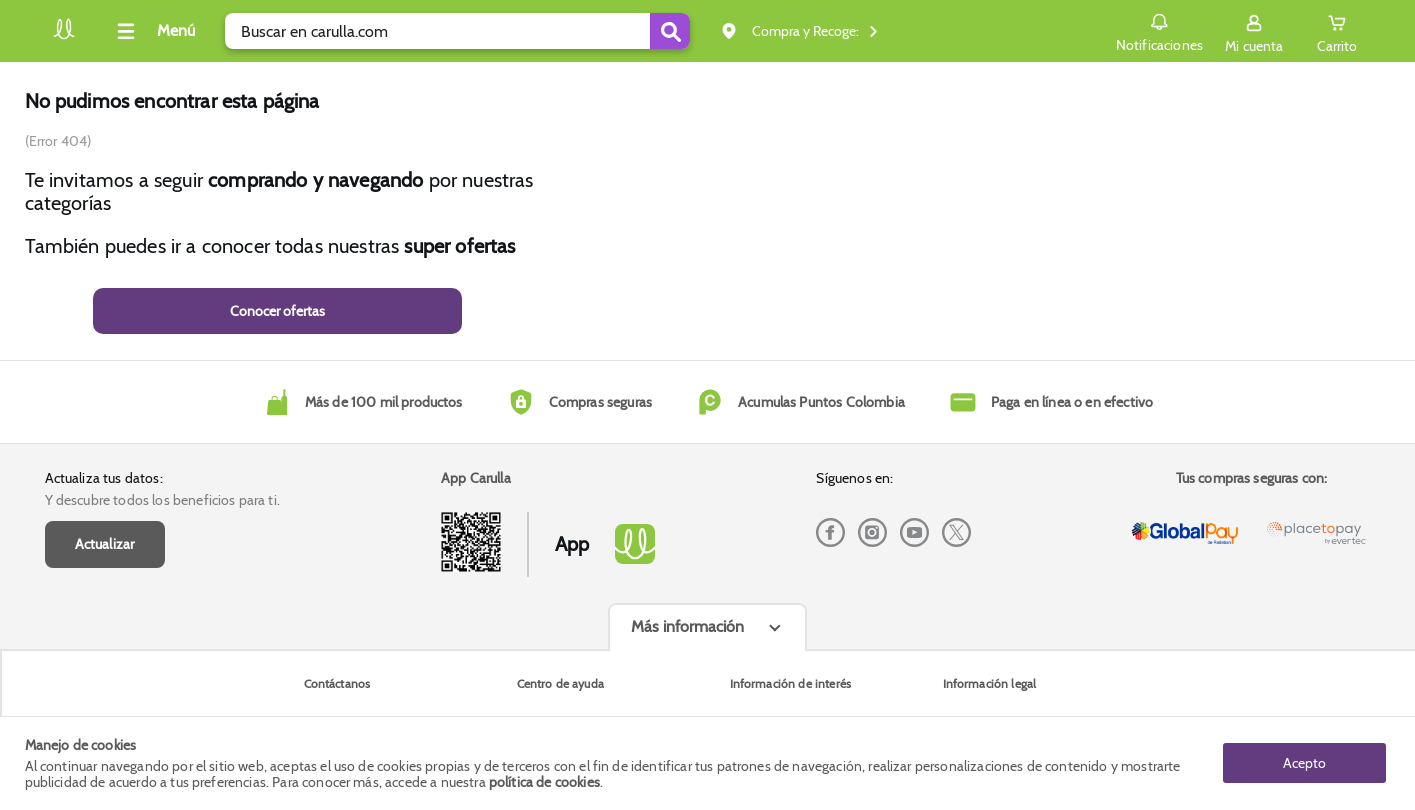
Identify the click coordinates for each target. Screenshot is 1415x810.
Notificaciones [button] (1159, 30)
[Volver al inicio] (64, 36)
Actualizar (105, 544)
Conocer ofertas (277, 311)
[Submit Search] (670, 31)
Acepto (1304, 763)
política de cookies (544, 782)
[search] (457, 31)
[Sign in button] (1254, 31)
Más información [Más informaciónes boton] (687, 626)
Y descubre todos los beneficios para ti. (162, 500)
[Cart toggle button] (1337, 31)
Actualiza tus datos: (104, 478)
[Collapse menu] (153, 31)
